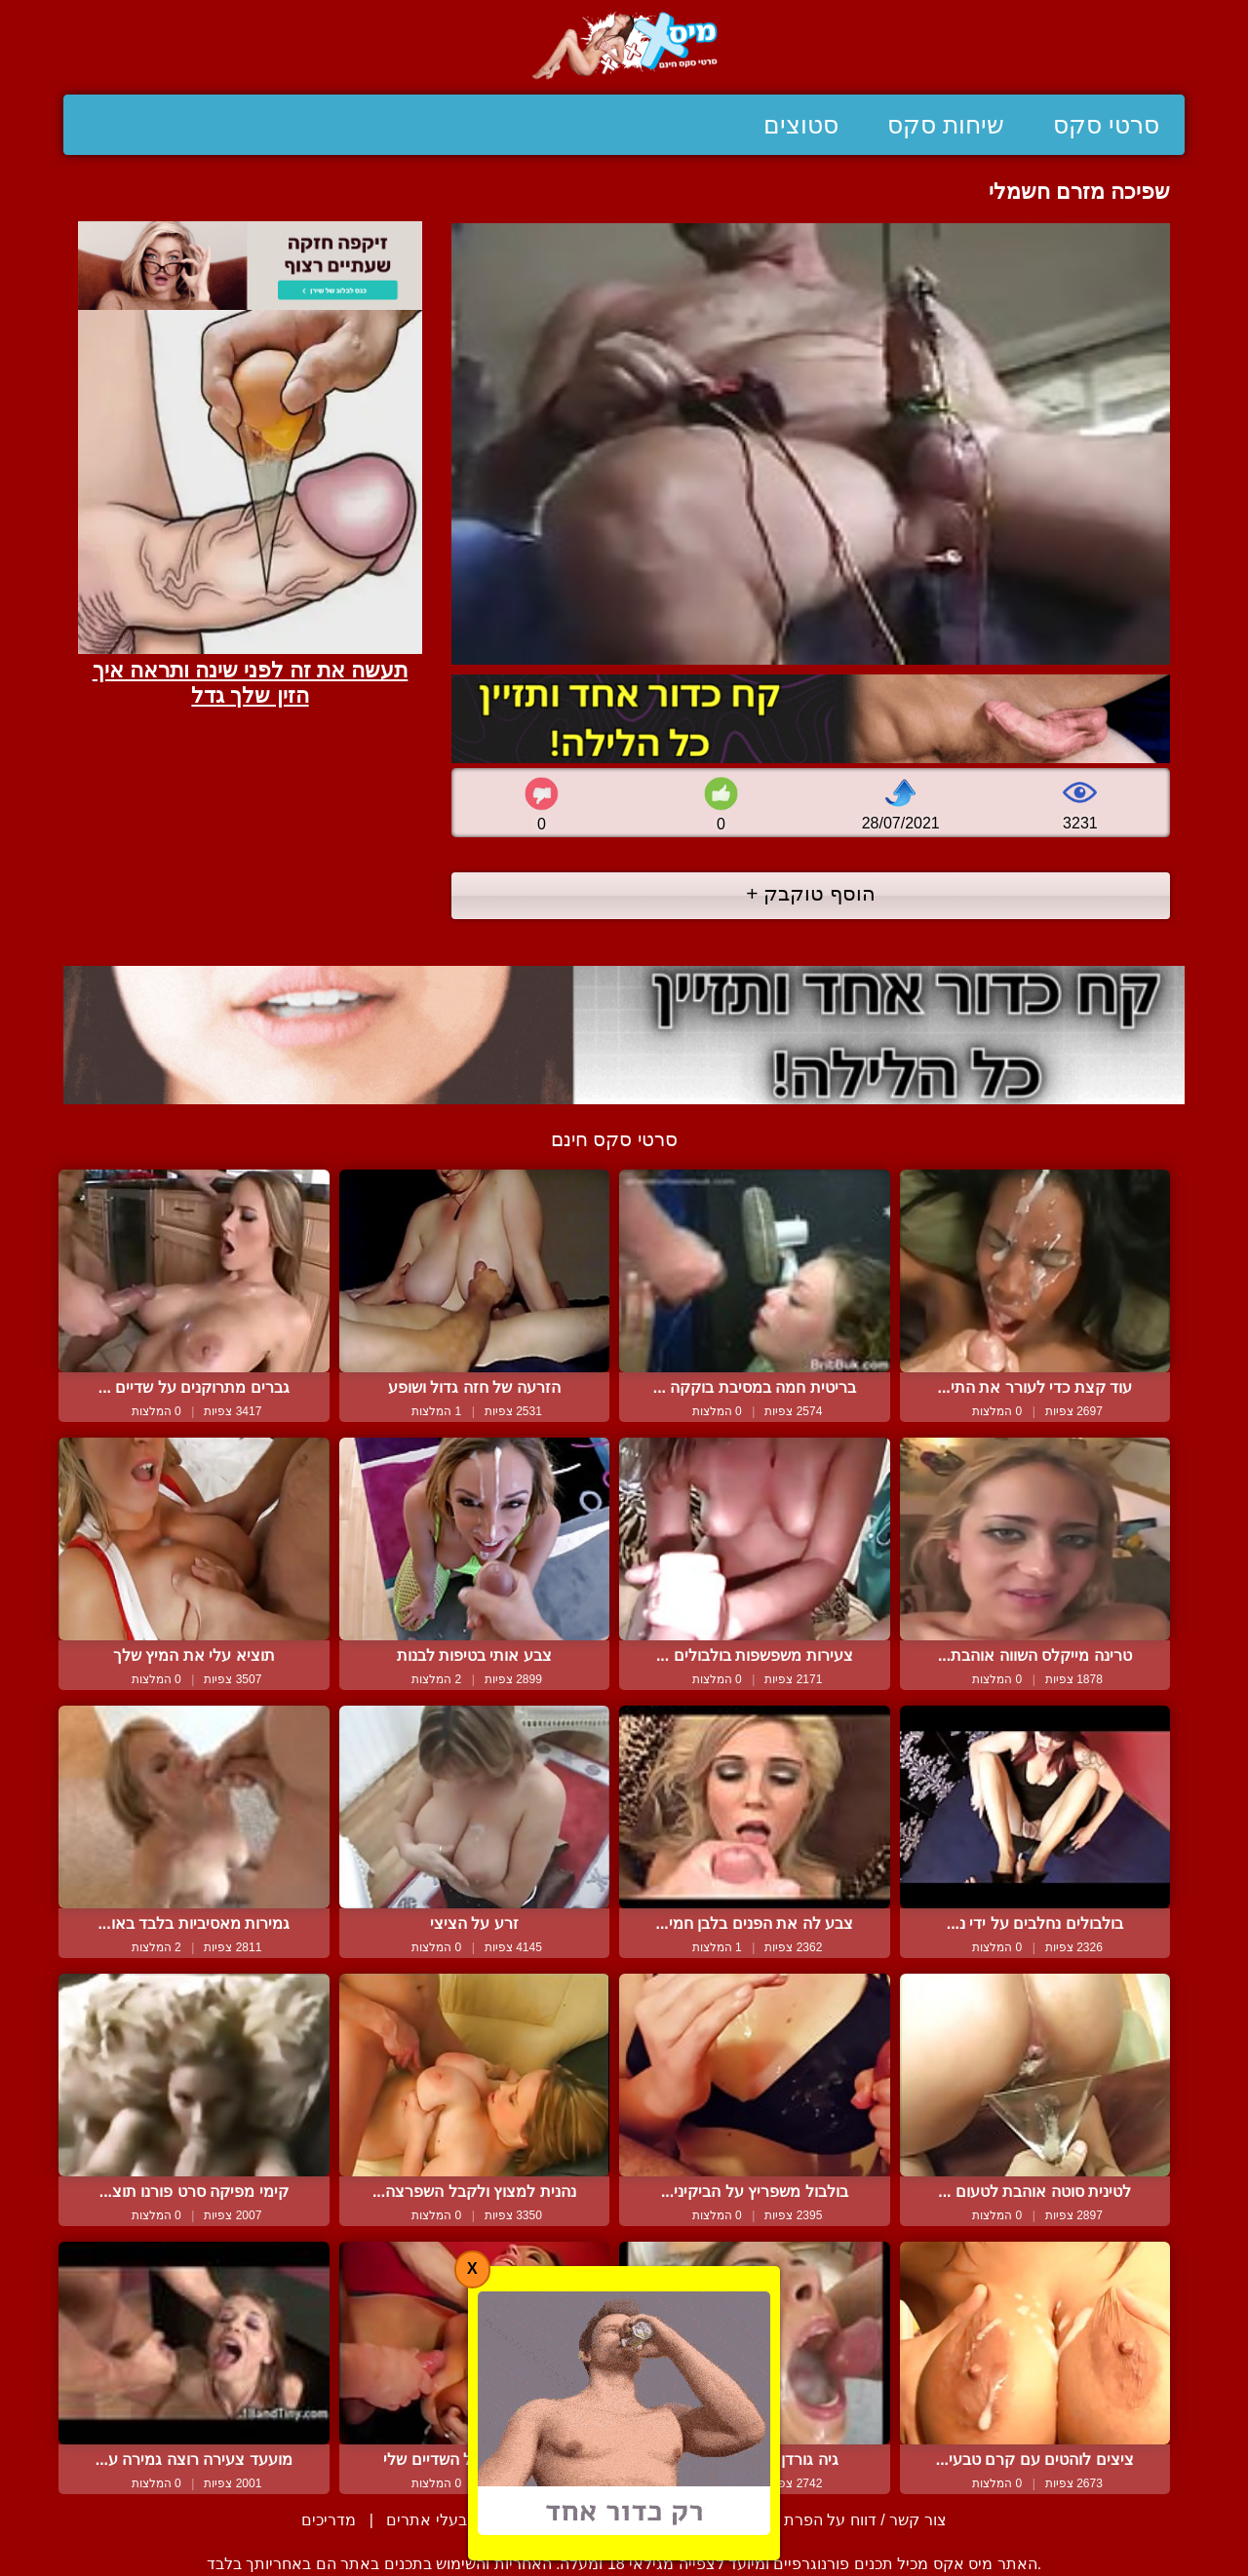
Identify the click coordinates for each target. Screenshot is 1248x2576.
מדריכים (328, 2520)
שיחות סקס (945, 124)
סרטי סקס (1106, 124)
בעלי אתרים (426, 2520)
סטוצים (800, 124)
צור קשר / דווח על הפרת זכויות (843, 2520)
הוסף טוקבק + (811, 893)
